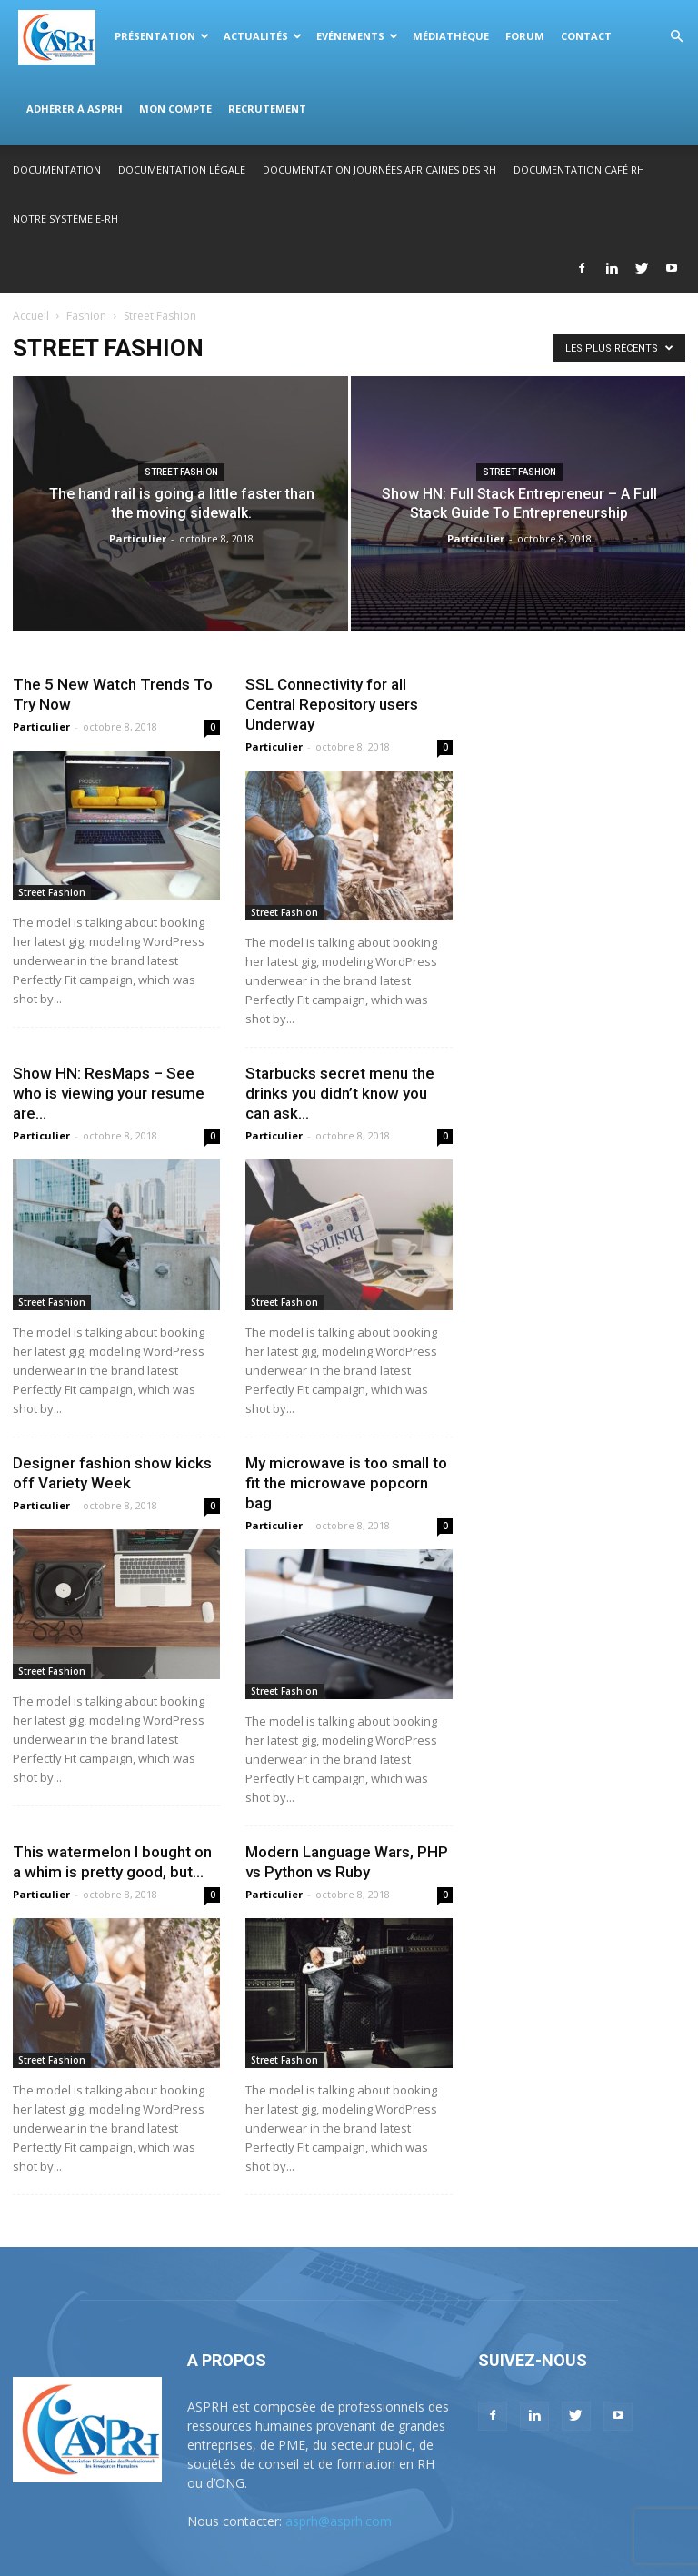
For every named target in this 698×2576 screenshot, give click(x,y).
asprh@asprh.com (338, 2521)
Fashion (86, 315)
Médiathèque (451, 36)
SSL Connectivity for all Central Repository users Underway (331, 704)
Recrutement (267, 108)
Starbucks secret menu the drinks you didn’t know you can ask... (339, 1093)
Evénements (357, 36)
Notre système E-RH (65, 218)
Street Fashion (181, 472)
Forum (524, 36)
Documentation (57, 169)
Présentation (162, 36)
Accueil (31, 315)
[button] (676, 36)
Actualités (263, 36)
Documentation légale (181, 169)
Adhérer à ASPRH (74, 108)
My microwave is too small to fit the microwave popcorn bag (346, 1483)
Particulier (137, 538)
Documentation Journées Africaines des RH (379, 169)
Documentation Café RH (579, 169)
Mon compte (175, 108)
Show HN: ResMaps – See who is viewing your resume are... (108, 1093)
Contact (586, 36)
